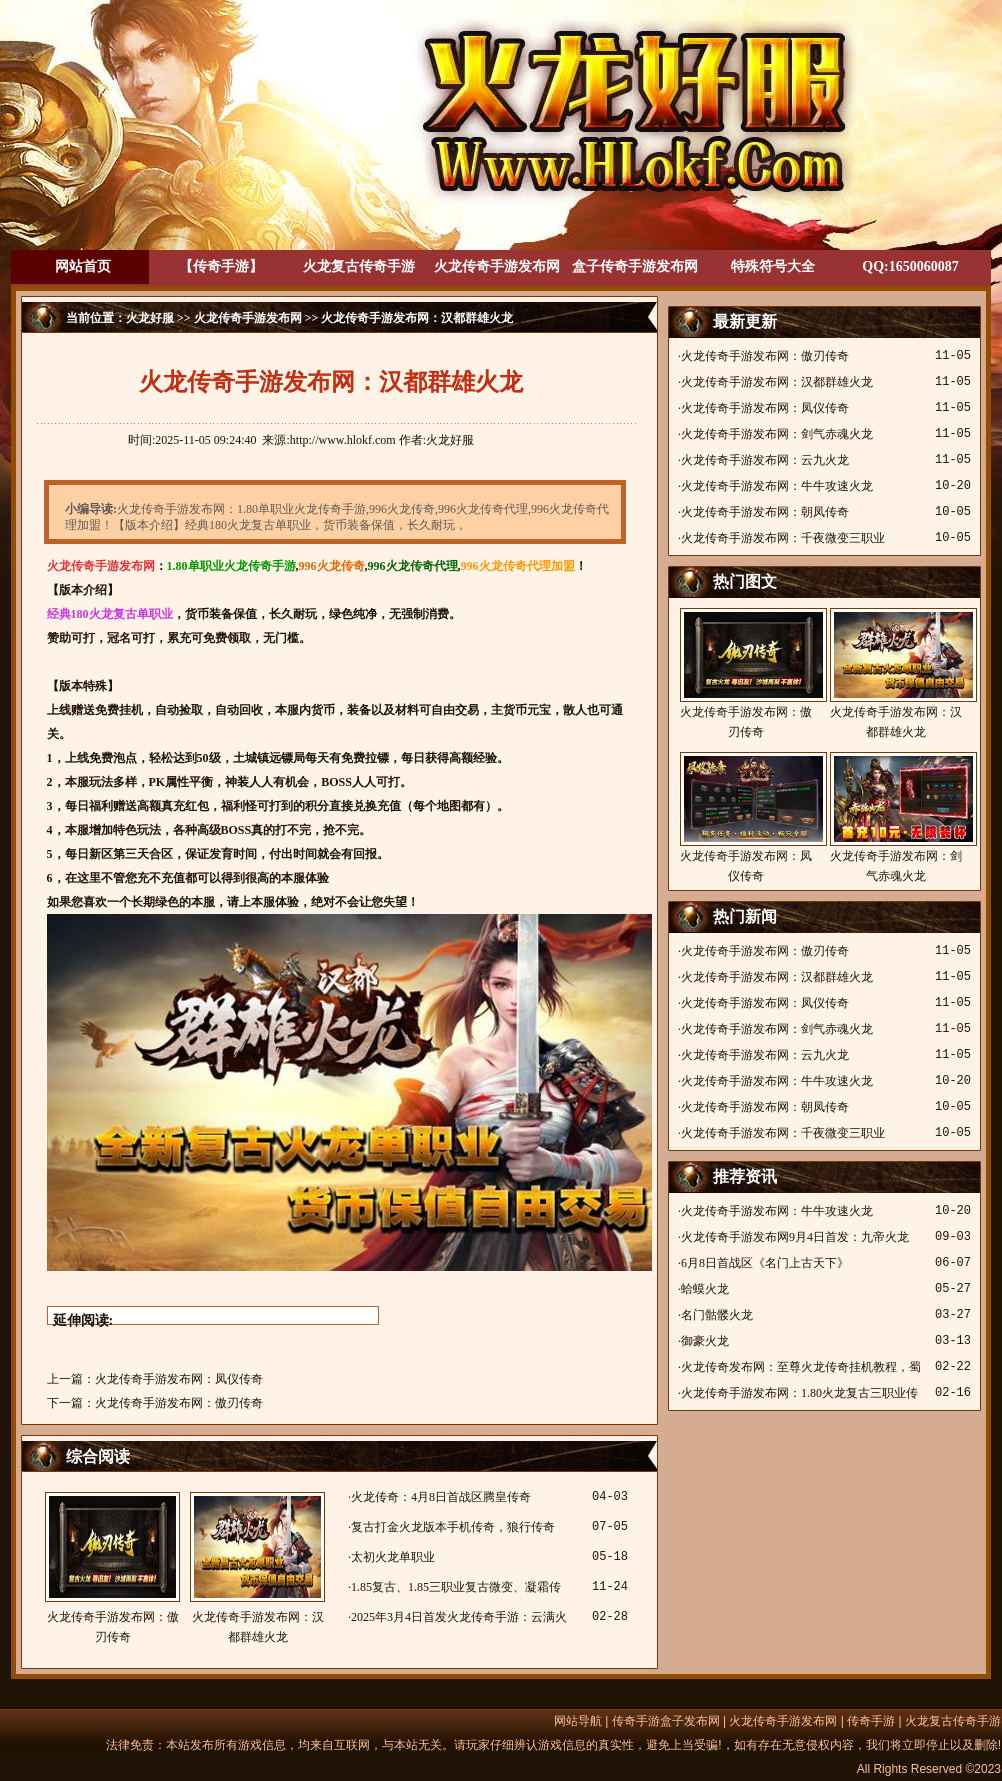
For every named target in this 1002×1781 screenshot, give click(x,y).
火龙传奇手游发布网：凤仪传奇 (179, 1379)
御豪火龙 (705, 1341)
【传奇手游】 (221, 266)
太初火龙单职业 (393, 1557)
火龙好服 (150, 318)
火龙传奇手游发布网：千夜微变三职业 (783, 538)
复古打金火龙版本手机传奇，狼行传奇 (453, 1527)
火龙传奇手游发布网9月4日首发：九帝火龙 (795, 1237)
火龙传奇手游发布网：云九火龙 (765, 460)
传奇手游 (871, 1721)
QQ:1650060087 (910, 266)
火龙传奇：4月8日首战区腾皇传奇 (441, 1497)
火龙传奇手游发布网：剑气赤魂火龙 (777, 434)
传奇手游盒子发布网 (666, 1721)
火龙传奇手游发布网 (497, 266)
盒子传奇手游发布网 (635, 266)
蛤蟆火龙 (705, 1289)
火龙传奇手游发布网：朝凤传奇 (765, 512)
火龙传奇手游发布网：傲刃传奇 (179, 1403)
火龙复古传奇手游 (359, 266)
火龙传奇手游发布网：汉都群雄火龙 (257, 1568)
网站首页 (83, 266)
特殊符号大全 (773, 266)
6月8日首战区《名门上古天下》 (765, 1263)
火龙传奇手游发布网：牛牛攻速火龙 (777, 486)
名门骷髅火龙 (717, 1315)
